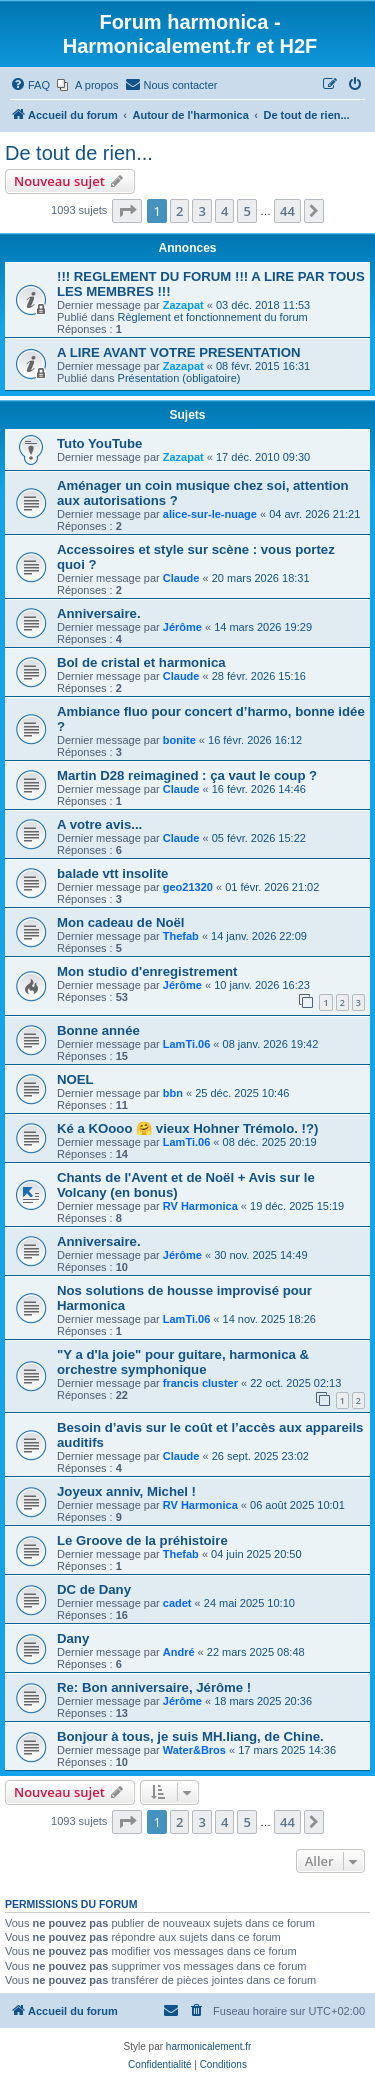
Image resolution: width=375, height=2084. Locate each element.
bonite (179, 740)
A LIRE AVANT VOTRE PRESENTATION (178, 352)
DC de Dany (94, 1589)
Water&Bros (194, 1750)
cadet (177, 1603)
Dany (73, 1638)
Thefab (181, 936)
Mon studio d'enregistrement (147, 971)
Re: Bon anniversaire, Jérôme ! (154, 1687)
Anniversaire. (99, 613)
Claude (181, 578)
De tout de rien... (79, 153)
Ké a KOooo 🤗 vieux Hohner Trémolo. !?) (187, 1128)
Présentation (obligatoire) (179, 378)
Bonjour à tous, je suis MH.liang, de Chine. (190, 1736)
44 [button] (287, 211)
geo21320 (188, 887)
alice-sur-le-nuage (210, 514)
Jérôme (182, 627)
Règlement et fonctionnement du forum (213, 317)
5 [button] (246, 211)
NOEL (75, 1079)
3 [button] (201, 211)
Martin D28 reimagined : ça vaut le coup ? (187, 775)
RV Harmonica (200, 1206)
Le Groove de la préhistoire (142, 1540)
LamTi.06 (187, 1044)
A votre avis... (99, 824)
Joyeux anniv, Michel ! (126, 1491)
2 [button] (179, 211)
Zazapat (183, 305)
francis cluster (200, 1383)
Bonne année (98, 1030)
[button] (127, 211)
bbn (173, 1093)
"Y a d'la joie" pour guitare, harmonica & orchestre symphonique (183, 1362)
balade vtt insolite (112, 873)
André (179, 1652)
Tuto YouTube (99, 443)
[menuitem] (30, 85)
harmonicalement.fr (209, 2046)
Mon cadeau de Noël (121, 922)
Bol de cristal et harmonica (141, 662)
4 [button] (224, 211)
